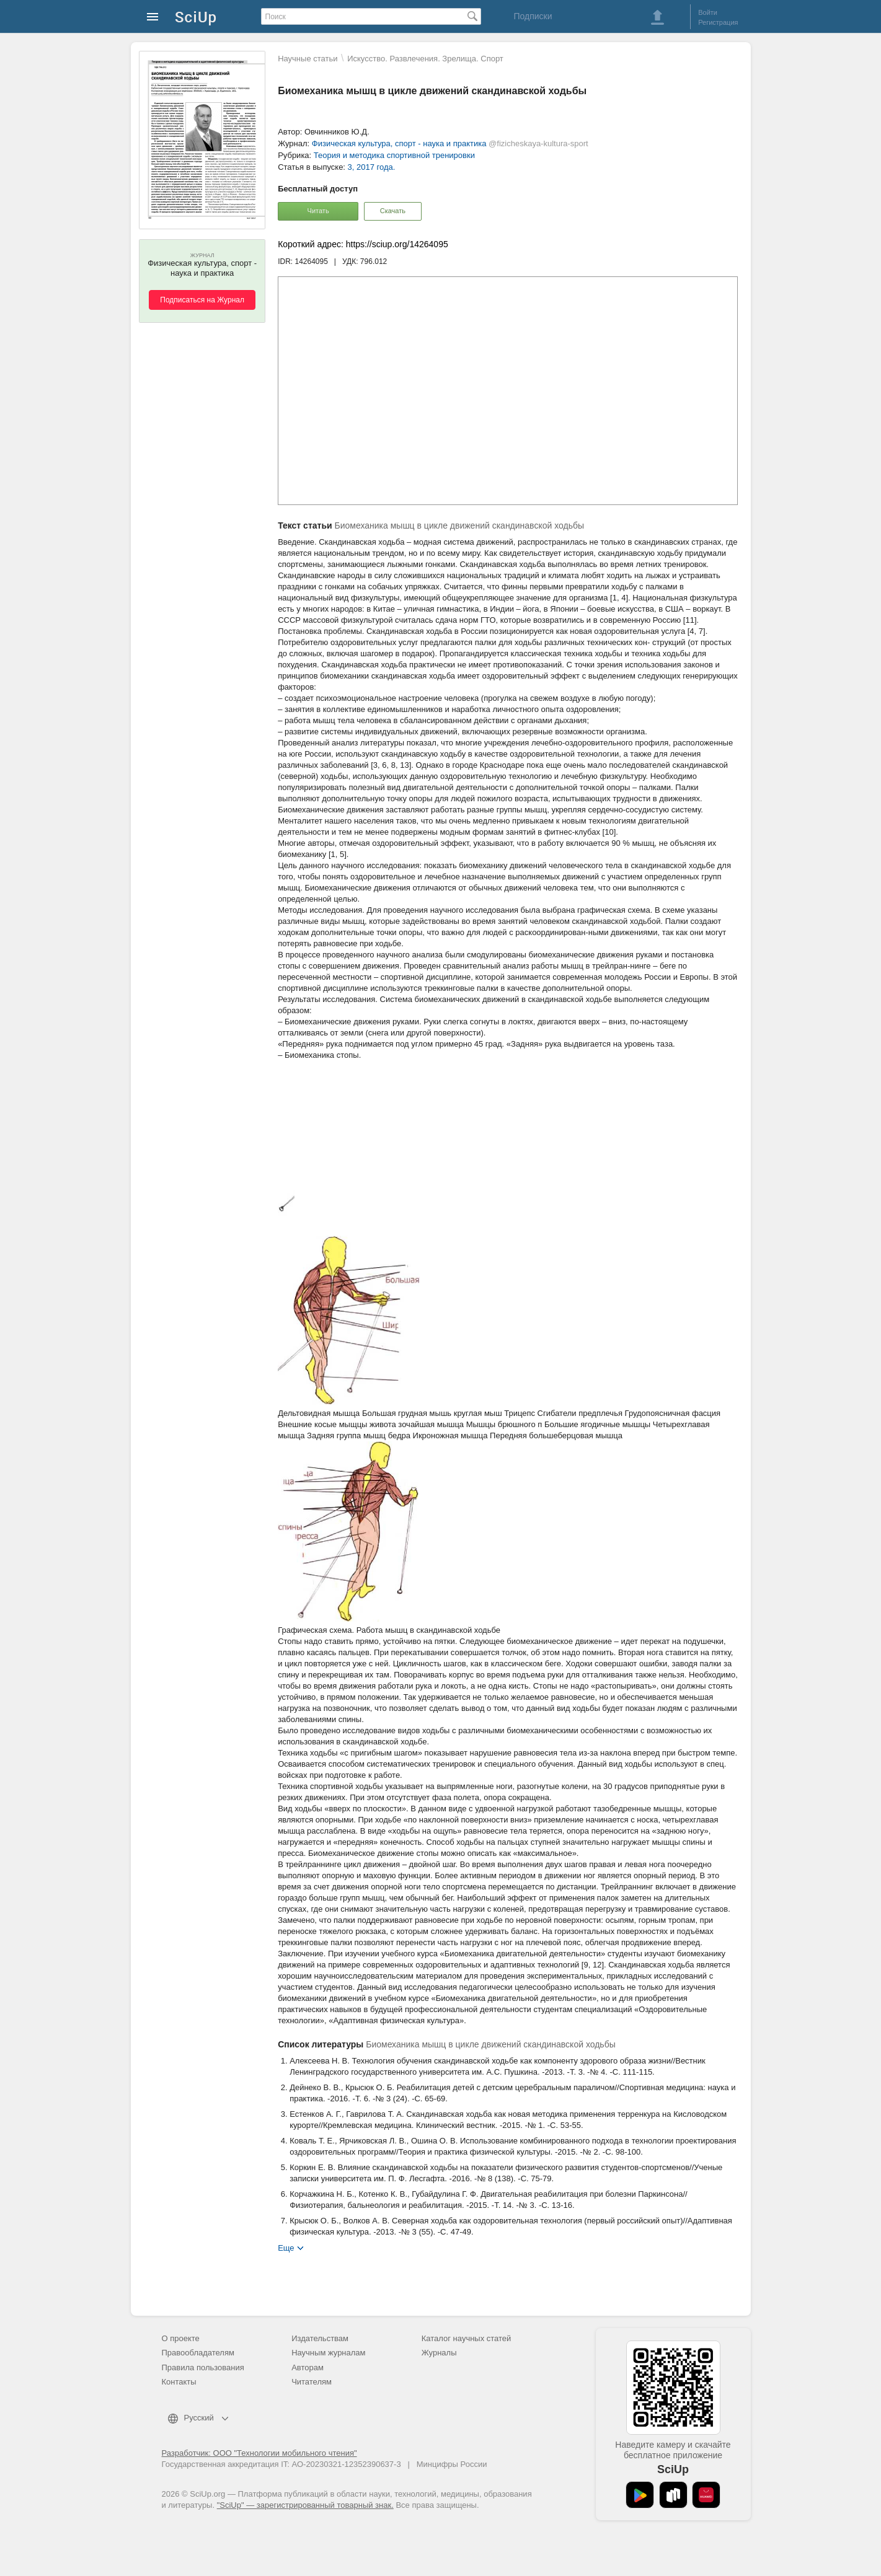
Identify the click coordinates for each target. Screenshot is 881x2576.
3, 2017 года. (372, 167)
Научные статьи (307, 58)
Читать (318, 210)
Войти (707, 12)
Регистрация (718, 22)
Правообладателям (198, 2352)
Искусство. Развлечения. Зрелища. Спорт (425, 58)
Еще (286, 2247)
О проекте (181, 2338)
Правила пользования (203, 2367)
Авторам (307, 2367)
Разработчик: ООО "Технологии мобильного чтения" (259, 2453)
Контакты (179, 2381)
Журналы (439, 2352)
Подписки (532, 16)
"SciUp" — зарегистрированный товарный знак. (305, 2505)
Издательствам (319, 2338)
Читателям (311, 2381)
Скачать (392, 210)
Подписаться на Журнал (202, 300)
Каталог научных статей (466, 2338)
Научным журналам (328, 2352)
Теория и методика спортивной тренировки (394, 155)
